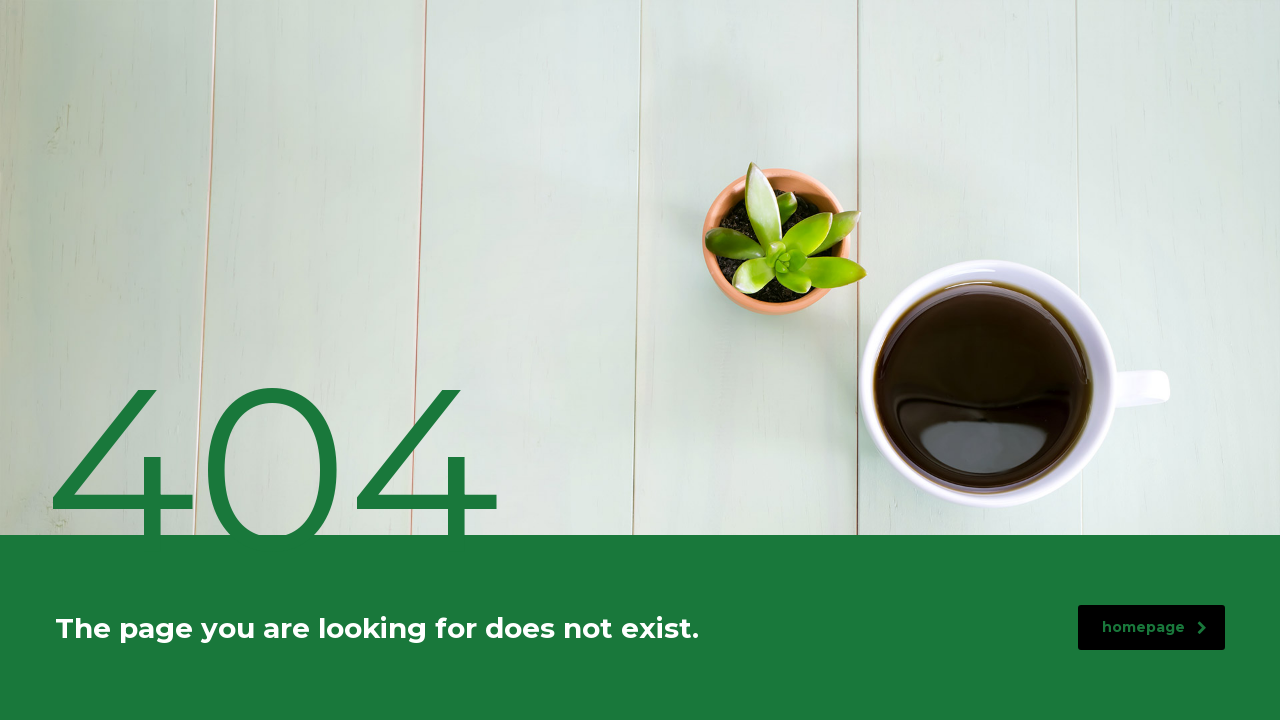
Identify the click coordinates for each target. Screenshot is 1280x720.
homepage (1154, 627)
